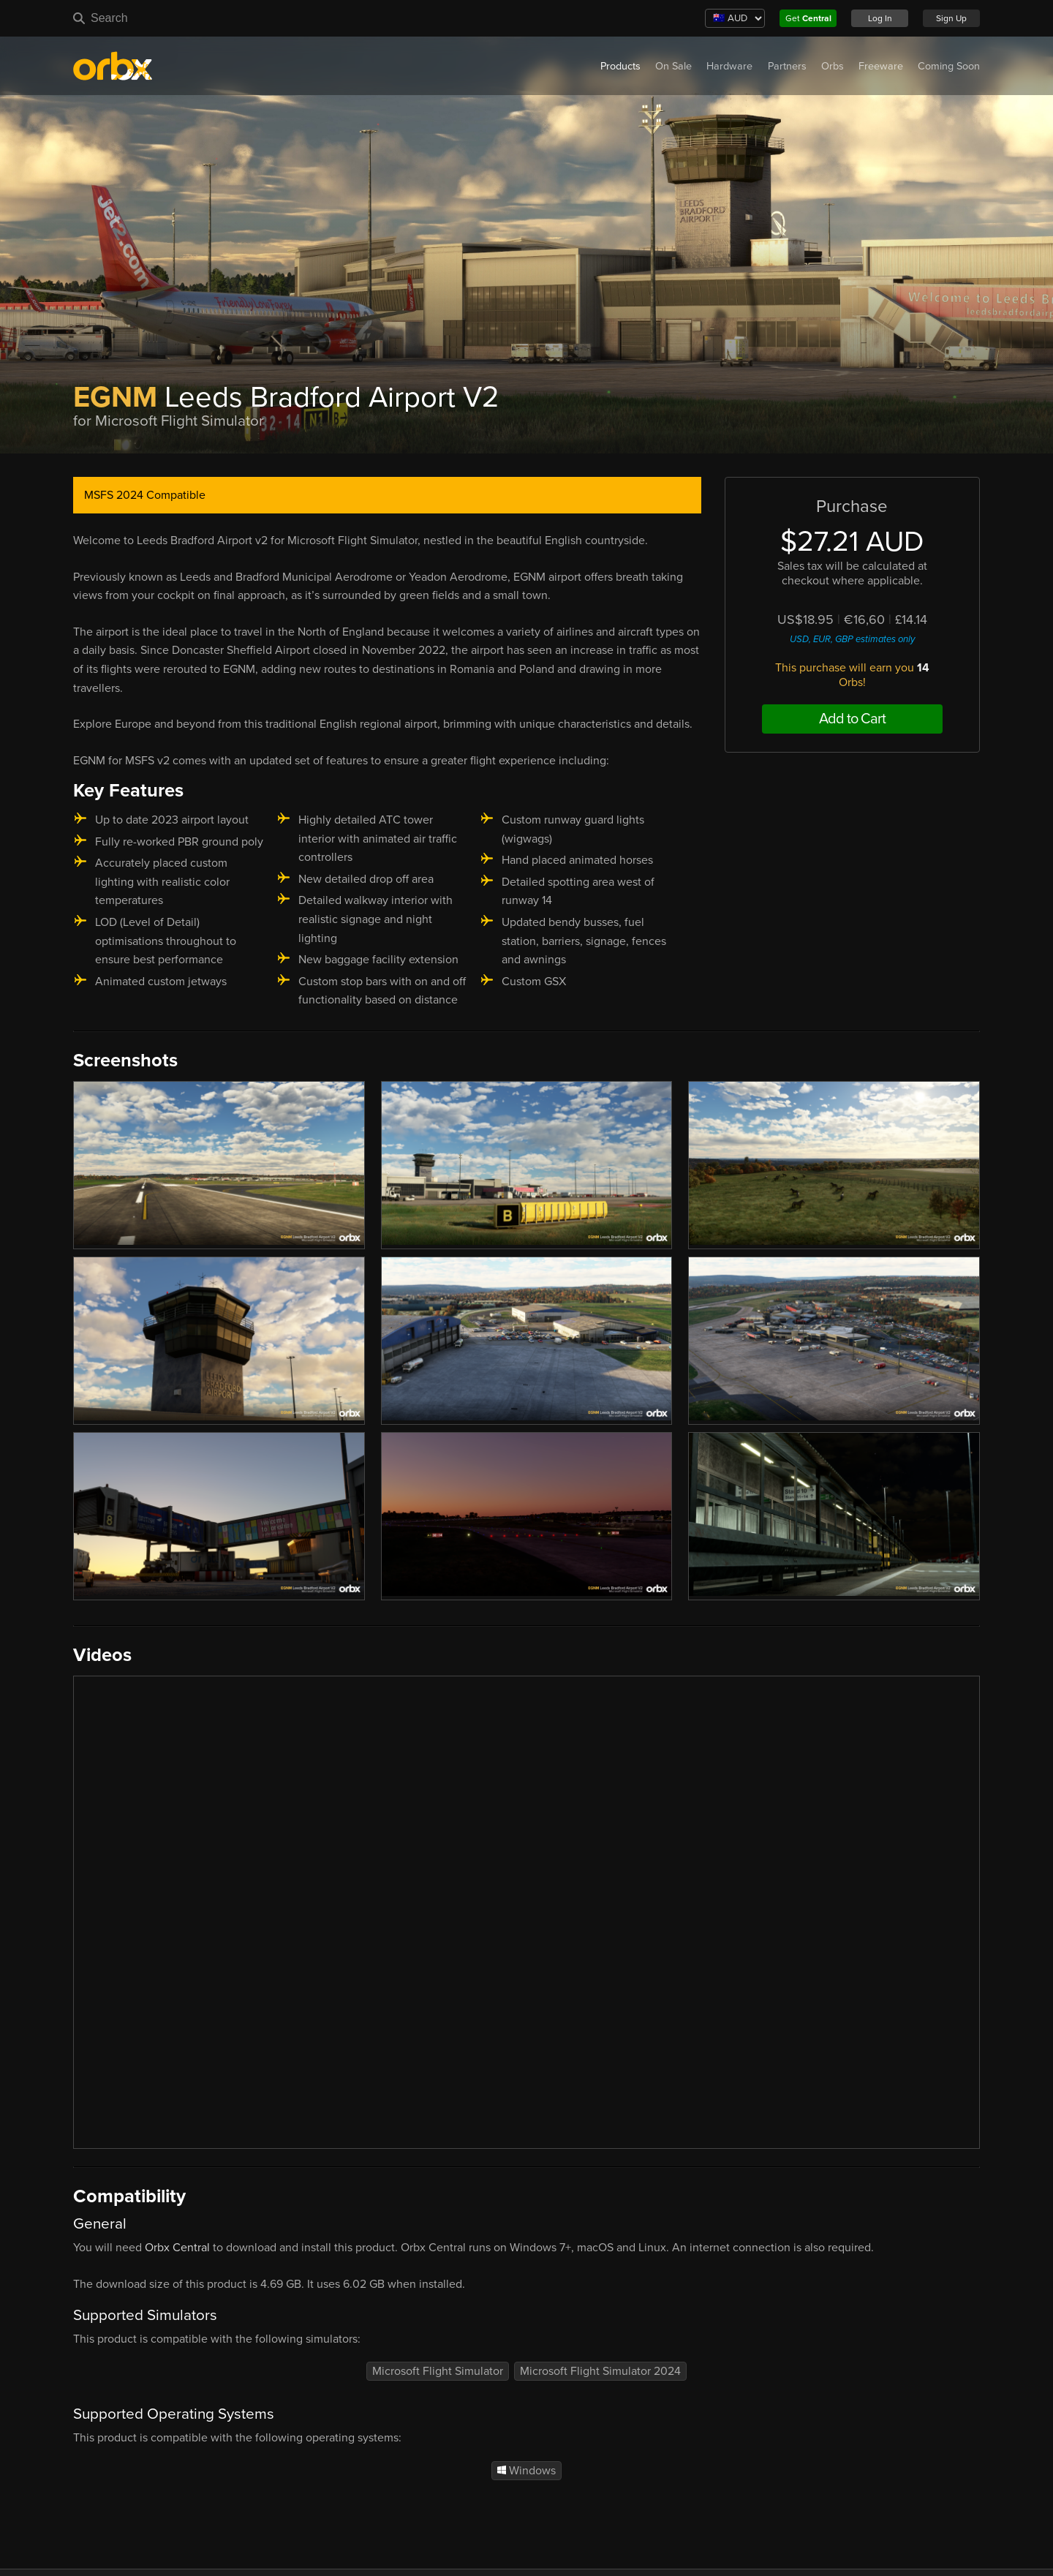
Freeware (880, 66)
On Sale (673, 66)
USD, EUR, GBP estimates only (852, 639)
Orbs (832, 66)
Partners (787, 66)
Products (620, 66)
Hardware (729, 66)
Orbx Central (177, 2247)
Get (808, 18)
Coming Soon (949, 66)
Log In (880, 18)
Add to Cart (852, 719)
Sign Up (951, 18)
